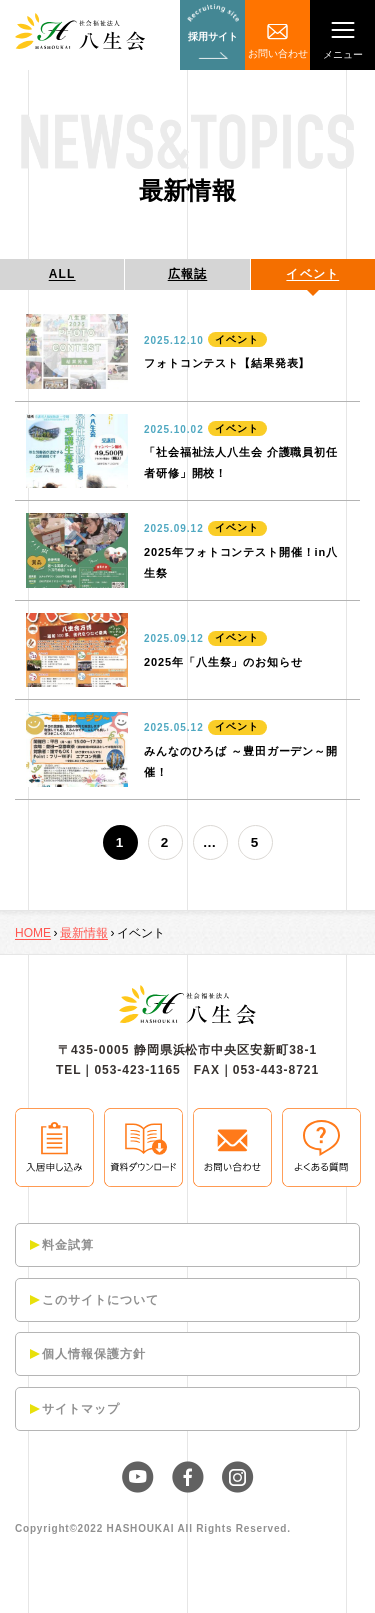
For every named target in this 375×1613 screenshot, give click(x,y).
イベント (312, 274)
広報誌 (188, 274)
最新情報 (84, 933)
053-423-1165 (137, 1070)
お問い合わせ (278, 53)
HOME (33, 933)
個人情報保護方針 (94, 1354)
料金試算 (68, 1245)
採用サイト (213, 36)
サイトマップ (81, 1409)
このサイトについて (100, 1300)
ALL (62, 274)
